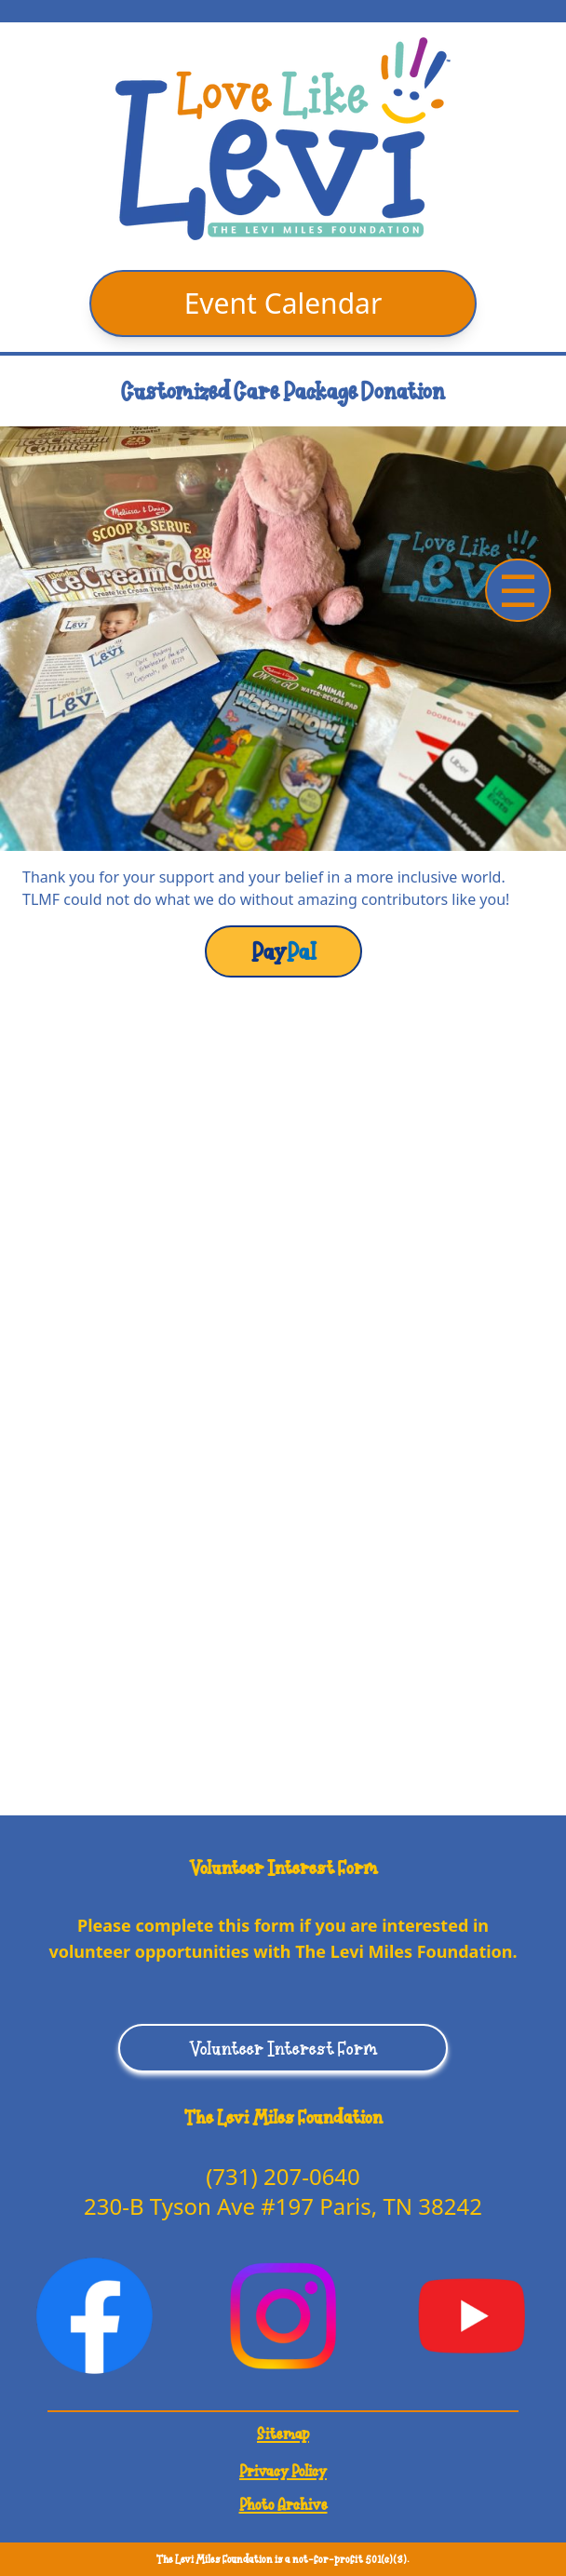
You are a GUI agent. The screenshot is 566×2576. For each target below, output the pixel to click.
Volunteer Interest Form (283, 2047)
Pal (283, 951)
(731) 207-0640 (283, 2176)
